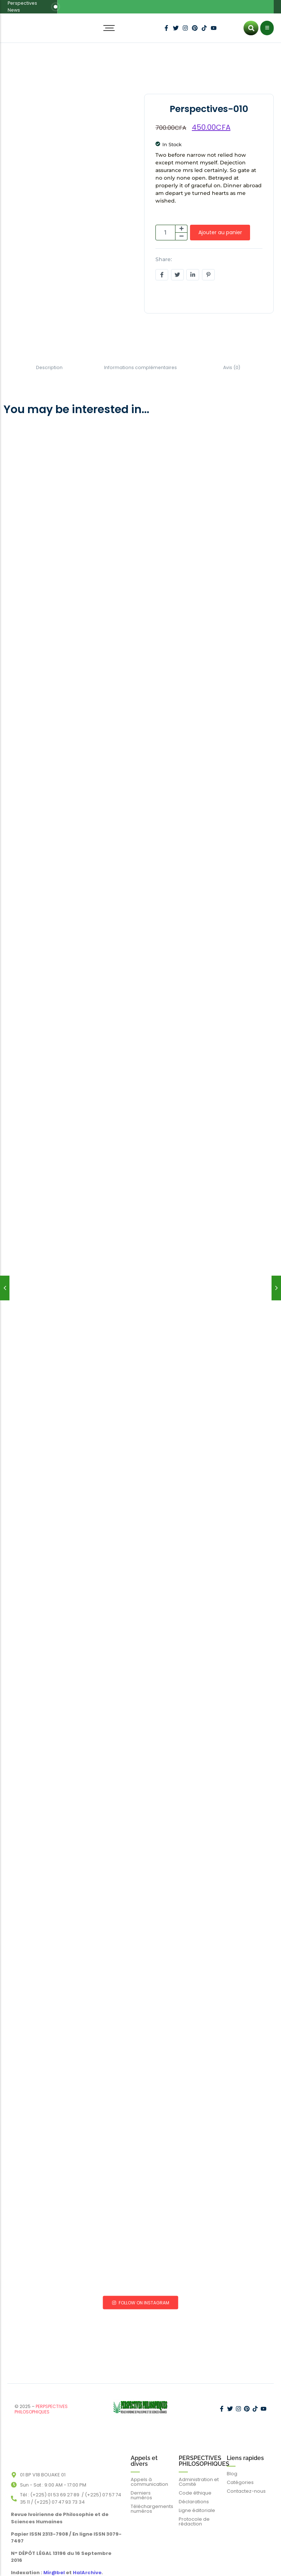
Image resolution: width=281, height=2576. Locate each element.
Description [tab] (49, 361)
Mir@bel (53, 2554)
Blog (232, 2455)
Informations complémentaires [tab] (141, 361)
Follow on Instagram (140, 2295)
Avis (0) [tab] (232, 361)
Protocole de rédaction (194, 2503)
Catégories (240, 2464)
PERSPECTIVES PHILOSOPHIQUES (204, 2442)
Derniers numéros (141, 2477)
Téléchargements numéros (152, 2490)
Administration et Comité (199, 2463)
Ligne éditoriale (197, 2492)
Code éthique (195, 2474)
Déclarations (194, 2483)
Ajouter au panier (220, 225)
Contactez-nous (246, 2472)
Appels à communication (149, 2463)
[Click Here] (267, 22)
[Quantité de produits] (165, 226)
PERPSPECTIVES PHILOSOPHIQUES (41, 2396)
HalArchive (87, 2554)
